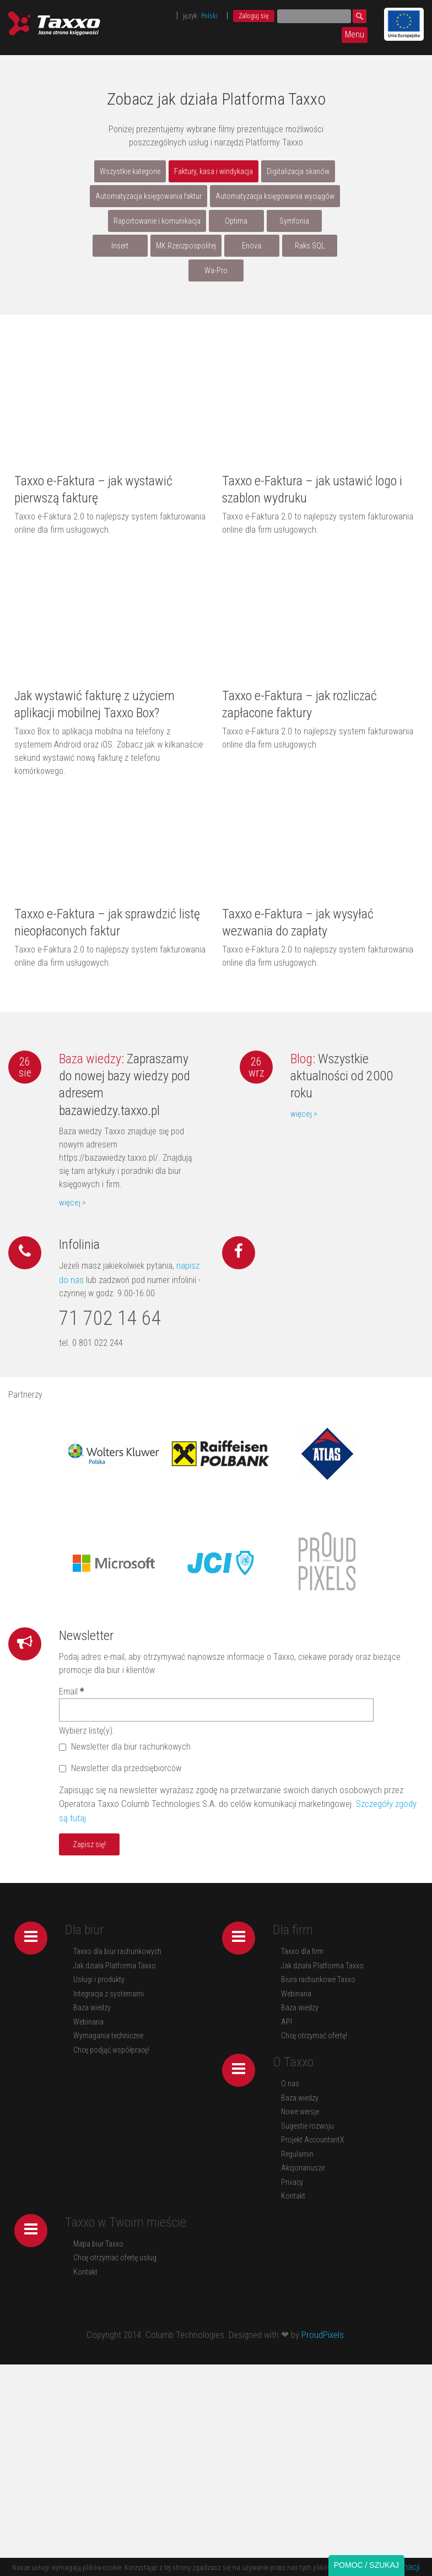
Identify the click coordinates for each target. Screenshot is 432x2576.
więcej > (72, 1203)
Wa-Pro (216, 270)
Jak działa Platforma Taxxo (114, 1965)
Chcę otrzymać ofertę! (314, 2035)
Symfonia (294, 221)
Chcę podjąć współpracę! (111, 2049)
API (286, 2021)
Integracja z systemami (108, 1993)
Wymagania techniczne (108, 2035)
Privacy (292, 2182)
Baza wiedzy (92, 2007)
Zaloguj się (254, 16)
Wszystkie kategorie (130, 171)
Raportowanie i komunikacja (157, 221)
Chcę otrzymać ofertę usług (114, 2257)
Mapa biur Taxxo (98, 2243)
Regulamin (297, 2154)
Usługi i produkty (99, 1979)
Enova (251, 245)
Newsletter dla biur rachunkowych (125, 1746)
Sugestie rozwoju (307, 2126)
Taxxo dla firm (302, 1951)
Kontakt (293, 2195)
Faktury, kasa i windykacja (213, 171)
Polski (209, 16)
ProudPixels (322, 2334)
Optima (236, 221)
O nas (290, 2083)
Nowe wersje (300, 2111)
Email (71, 1691)
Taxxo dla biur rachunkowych (117, 1951)
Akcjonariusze (303, 2167)
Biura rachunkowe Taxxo (318, 1979)
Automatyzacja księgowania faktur (148, 196)
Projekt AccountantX (312, 2139)
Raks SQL (310, 245)
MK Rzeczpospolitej (186, 245)
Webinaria (88, 2021)
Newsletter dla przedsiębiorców (120, 1768)
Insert (119, 245)
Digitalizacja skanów (298, 171)
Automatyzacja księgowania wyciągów (274, 196)
